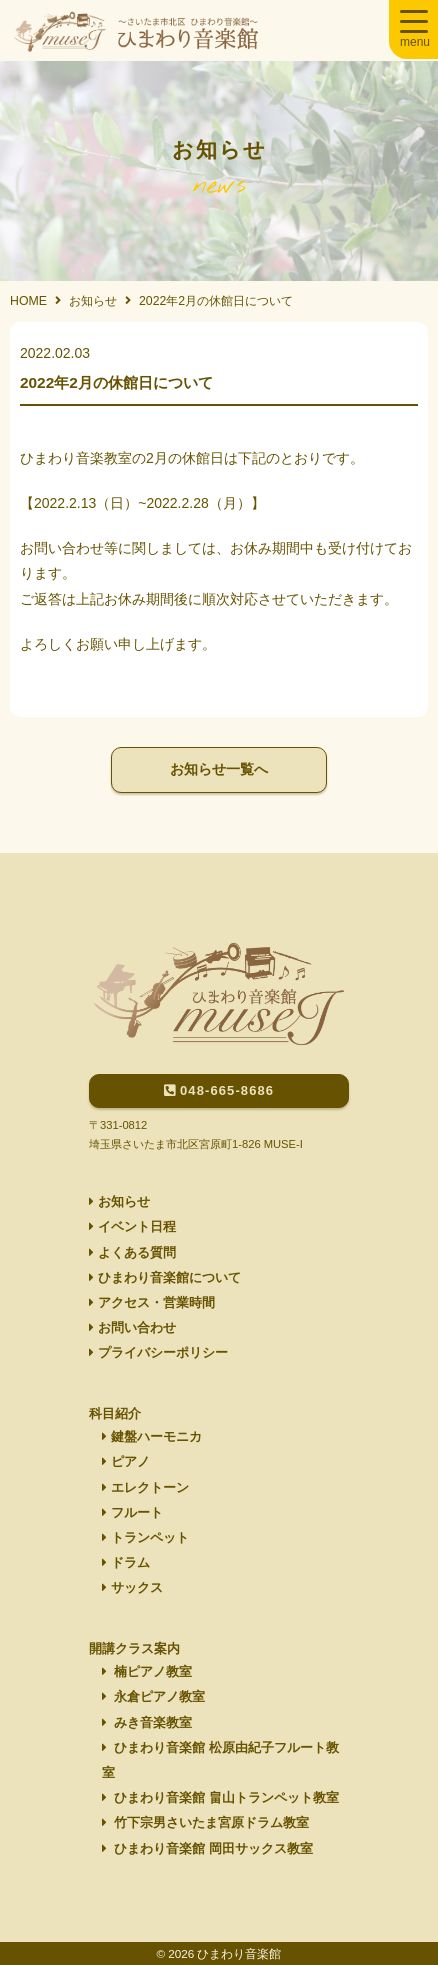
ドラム (126, 1563)
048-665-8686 (219, 1090)
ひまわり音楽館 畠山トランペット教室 (220, 1798)
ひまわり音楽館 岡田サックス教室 (207, 1849)
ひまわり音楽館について (165, 1278)
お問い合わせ (132, 1328)
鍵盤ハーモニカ (152, 1437)
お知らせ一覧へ (219, 769)
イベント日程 (132, 1227)
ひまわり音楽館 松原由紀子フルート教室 (220, 1760)
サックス (132, 1588)
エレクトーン (145, 1488)
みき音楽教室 (147, 1723)
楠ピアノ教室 (147, 1672)
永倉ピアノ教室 (154, 1697)
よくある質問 (132, 1253)
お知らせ (119, 1202)
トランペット (145, 1538)
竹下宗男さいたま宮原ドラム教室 (206, 1823)
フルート (132, 1513)
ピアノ (126, 1462)
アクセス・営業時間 (152, 1303)
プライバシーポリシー (158, 1353)
